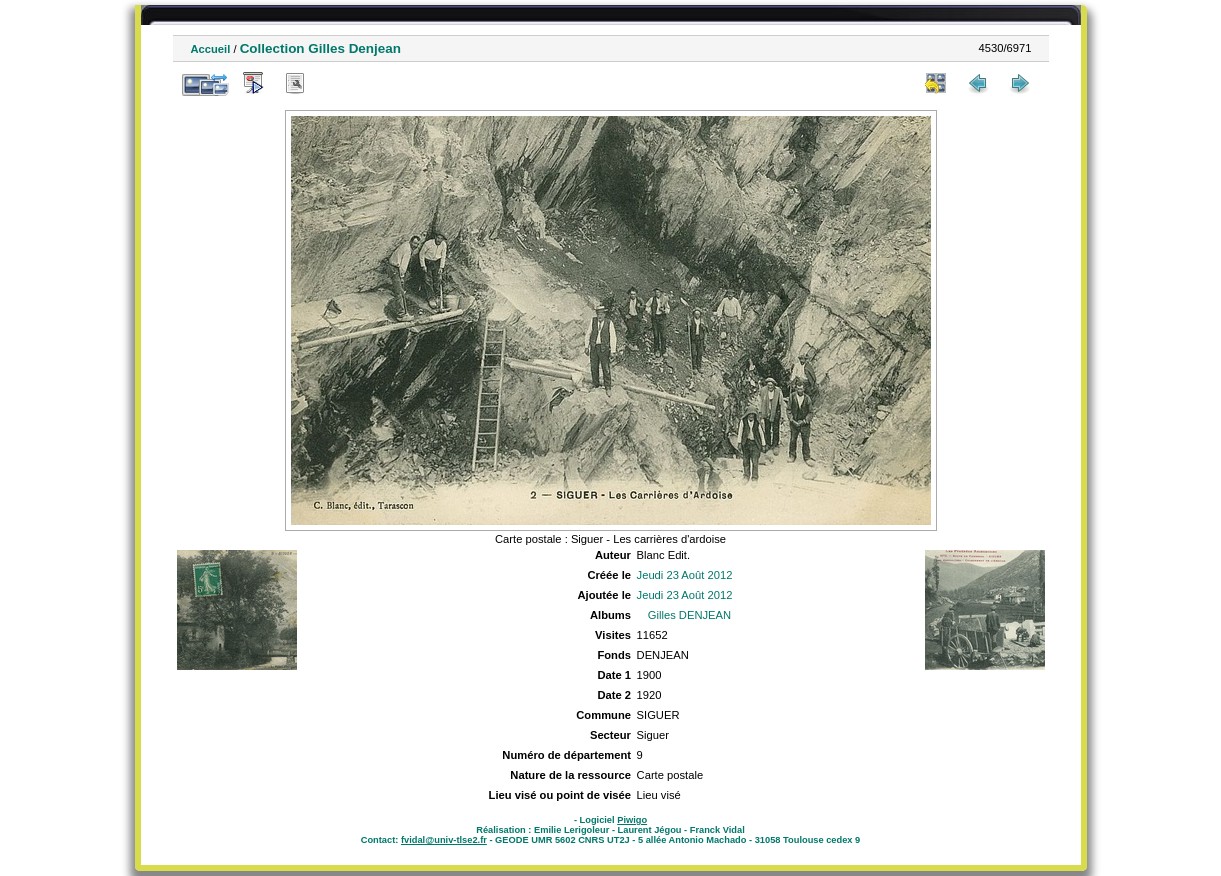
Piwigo (632, 820)
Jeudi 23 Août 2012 (685, 575)
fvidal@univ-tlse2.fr (444, 840)
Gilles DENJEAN (689, 615)
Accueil (211, 49)
